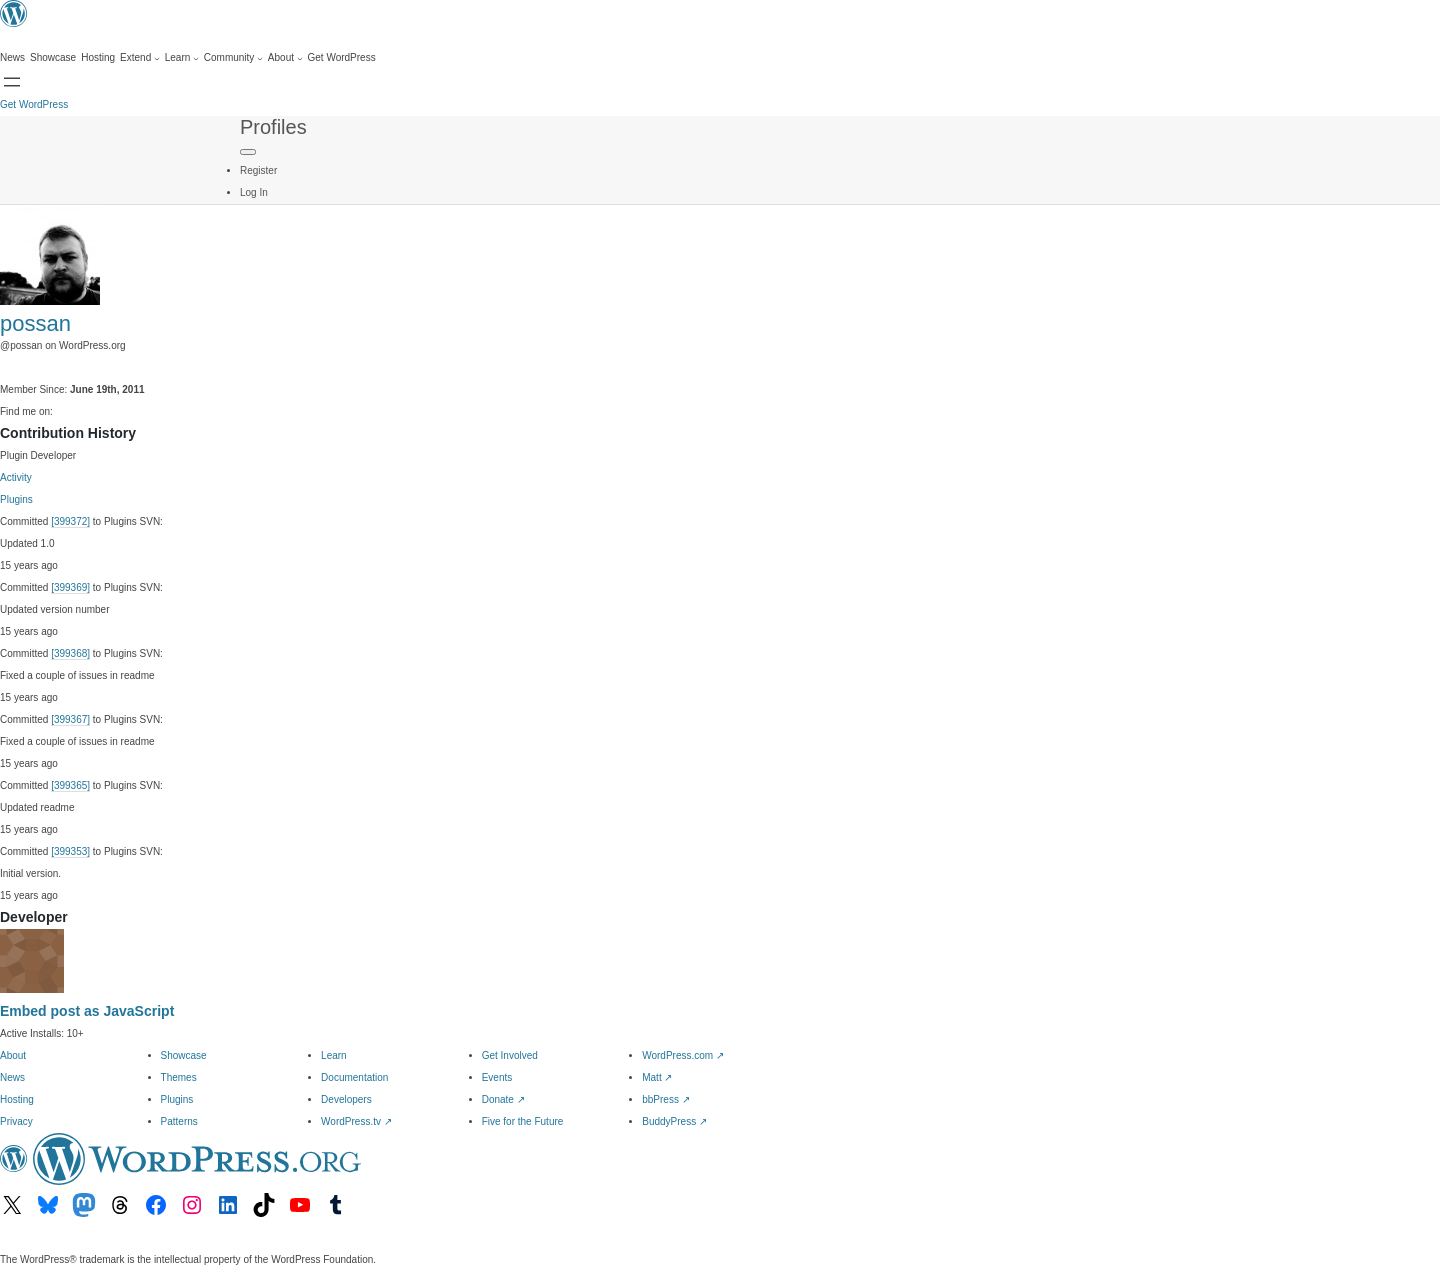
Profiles (273, 127)
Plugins (16, 499)
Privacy (16, 1121)
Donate (503, 1099)
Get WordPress (34, 104)
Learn (334, 1055)
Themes (179, 1077)
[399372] (70, 521)
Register (258, 170)
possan (35, 323)
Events (497, 1077)
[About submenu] (285, 58)
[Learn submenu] (182, 58)
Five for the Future (523, 1121)
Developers (346, 1099)
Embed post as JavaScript (87, 1011)
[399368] (70, 653)
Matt (657, 1077)
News (12, 1077)
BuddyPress (674, 1121)
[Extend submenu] (140, 58)
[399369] (70, 587)
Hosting (17, 1099)
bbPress (665, 1099)
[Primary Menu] (248, 152)
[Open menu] (12, 82)
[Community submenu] (233, 58)
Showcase (184, 1055)
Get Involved (510, 1055)
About (13, 1055)
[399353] (70, 851)
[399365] (70, 785)
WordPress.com (683, 1055)
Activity (16, 477)
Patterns (179, 1121)
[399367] (70, 719)
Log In (254, 192)
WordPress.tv (356, 1121)
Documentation (354, 1077)
